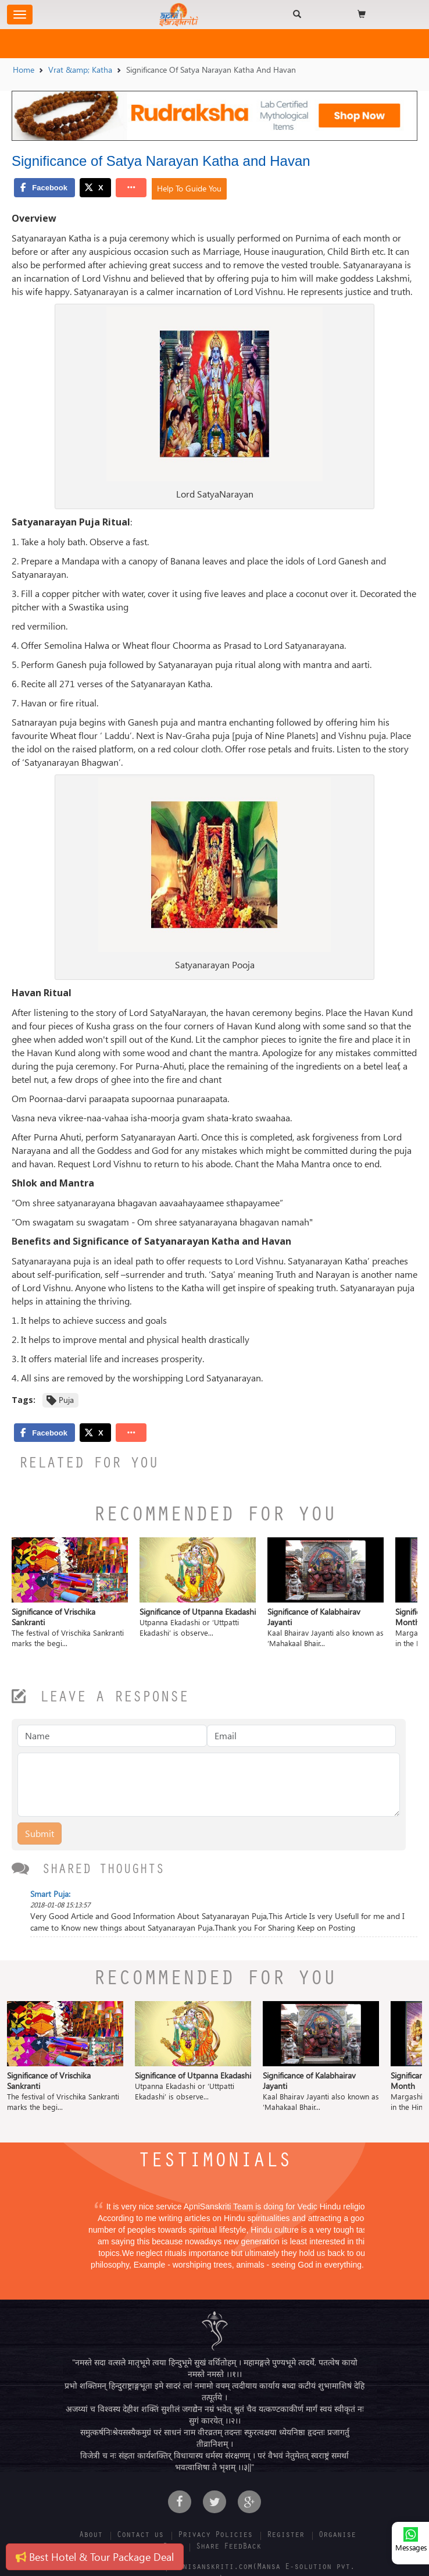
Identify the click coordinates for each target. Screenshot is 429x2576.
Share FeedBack (228, 2547)
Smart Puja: (50, 1893)
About (90, 2536)
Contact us (140, 2536)
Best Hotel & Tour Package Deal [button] (95, 2556)
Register (285, 2536)
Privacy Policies (215, 2536)
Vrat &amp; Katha (80, 69)
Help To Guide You (189, 188)
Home (23, 69)
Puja (66, 1399)
